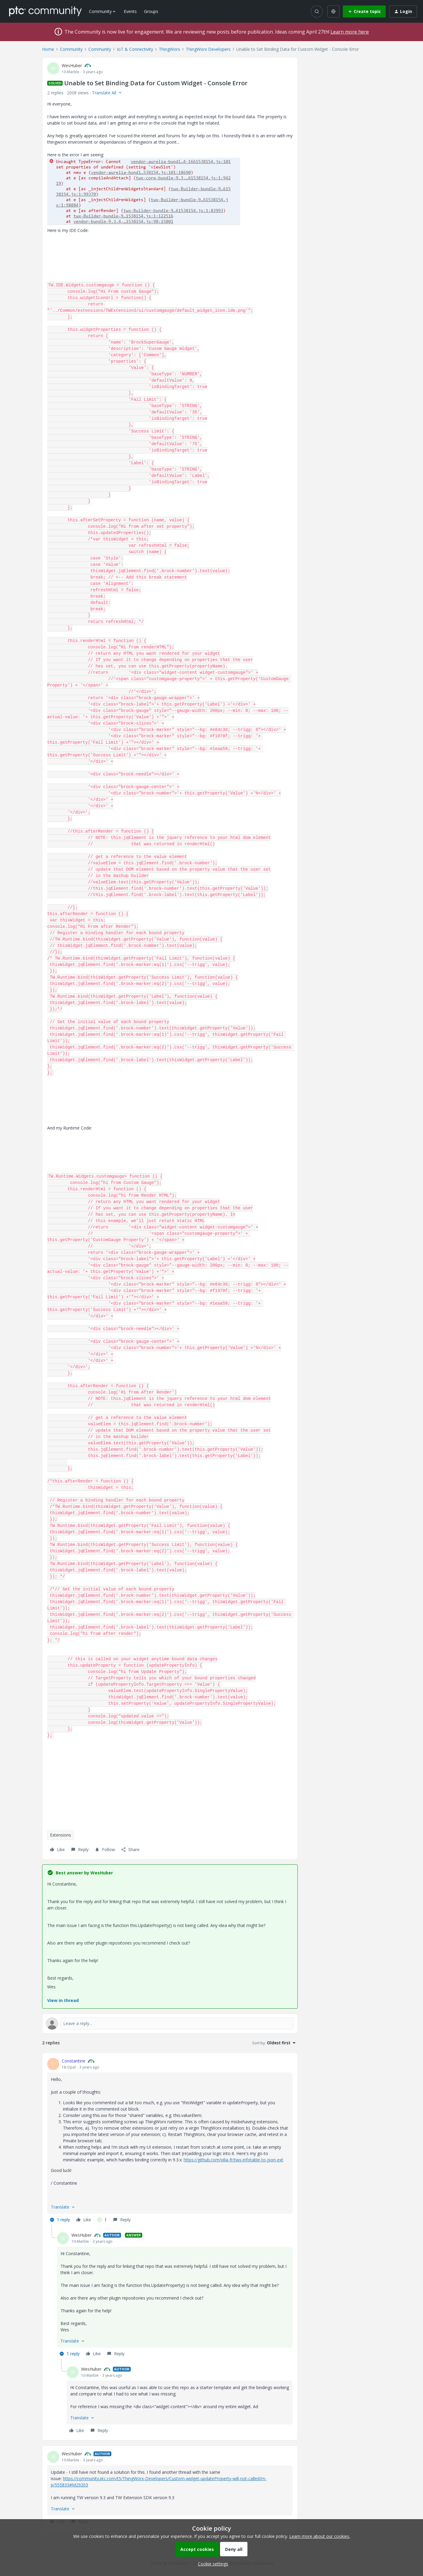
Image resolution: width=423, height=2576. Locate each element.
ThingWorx (169, 49)
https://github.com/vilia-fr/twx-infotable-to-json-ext (233, 2160)
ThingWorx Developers (208, 49)
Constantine (73, 2061)
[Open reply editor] (169, 2023)
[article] (170, 2141)
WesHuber (72, 65)
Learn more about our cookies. (319, 2536)
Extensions (60, 1835)
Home (48, 49)
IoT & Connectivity (135, 49)
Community (71, 49)
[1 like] (102, 2219)
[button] (364, 11)
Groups (151, 11)
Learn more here (349, 31)
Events (130, 11)
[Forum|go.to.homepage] (45, 11)
